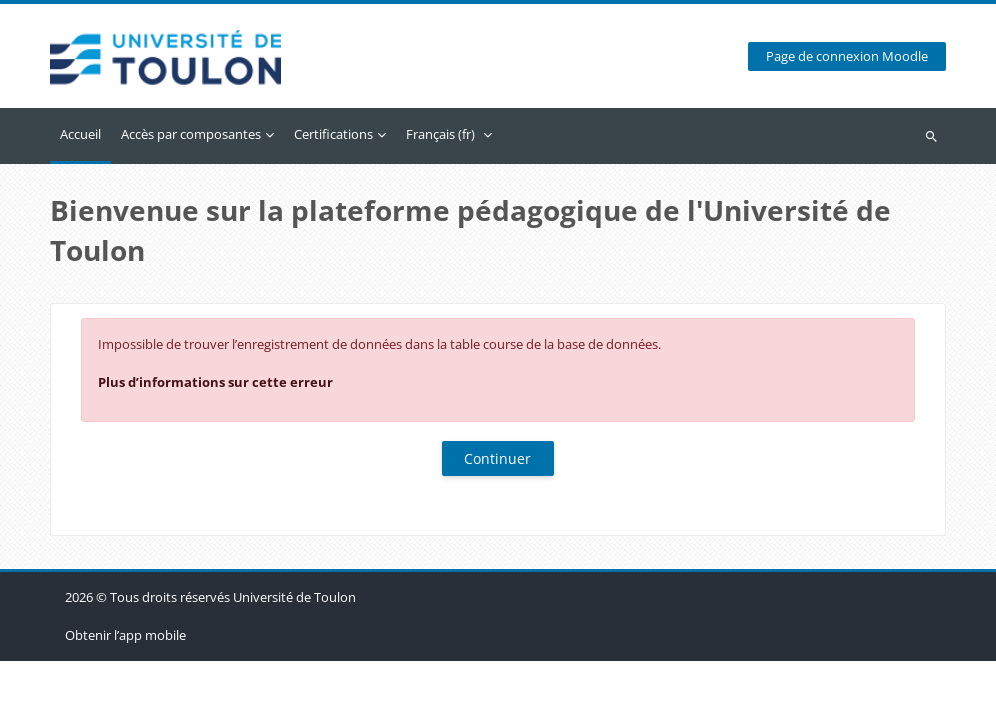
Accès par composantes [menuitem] (191, 134)
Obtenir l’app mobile (125, 694)
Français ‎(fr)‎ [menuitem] (440, 134)
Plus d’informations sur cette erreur (215, 382)
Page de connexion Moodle (847, 56)
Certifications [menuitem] (333, 134)
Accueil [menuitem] (80, 134)
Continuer (497, 458)
